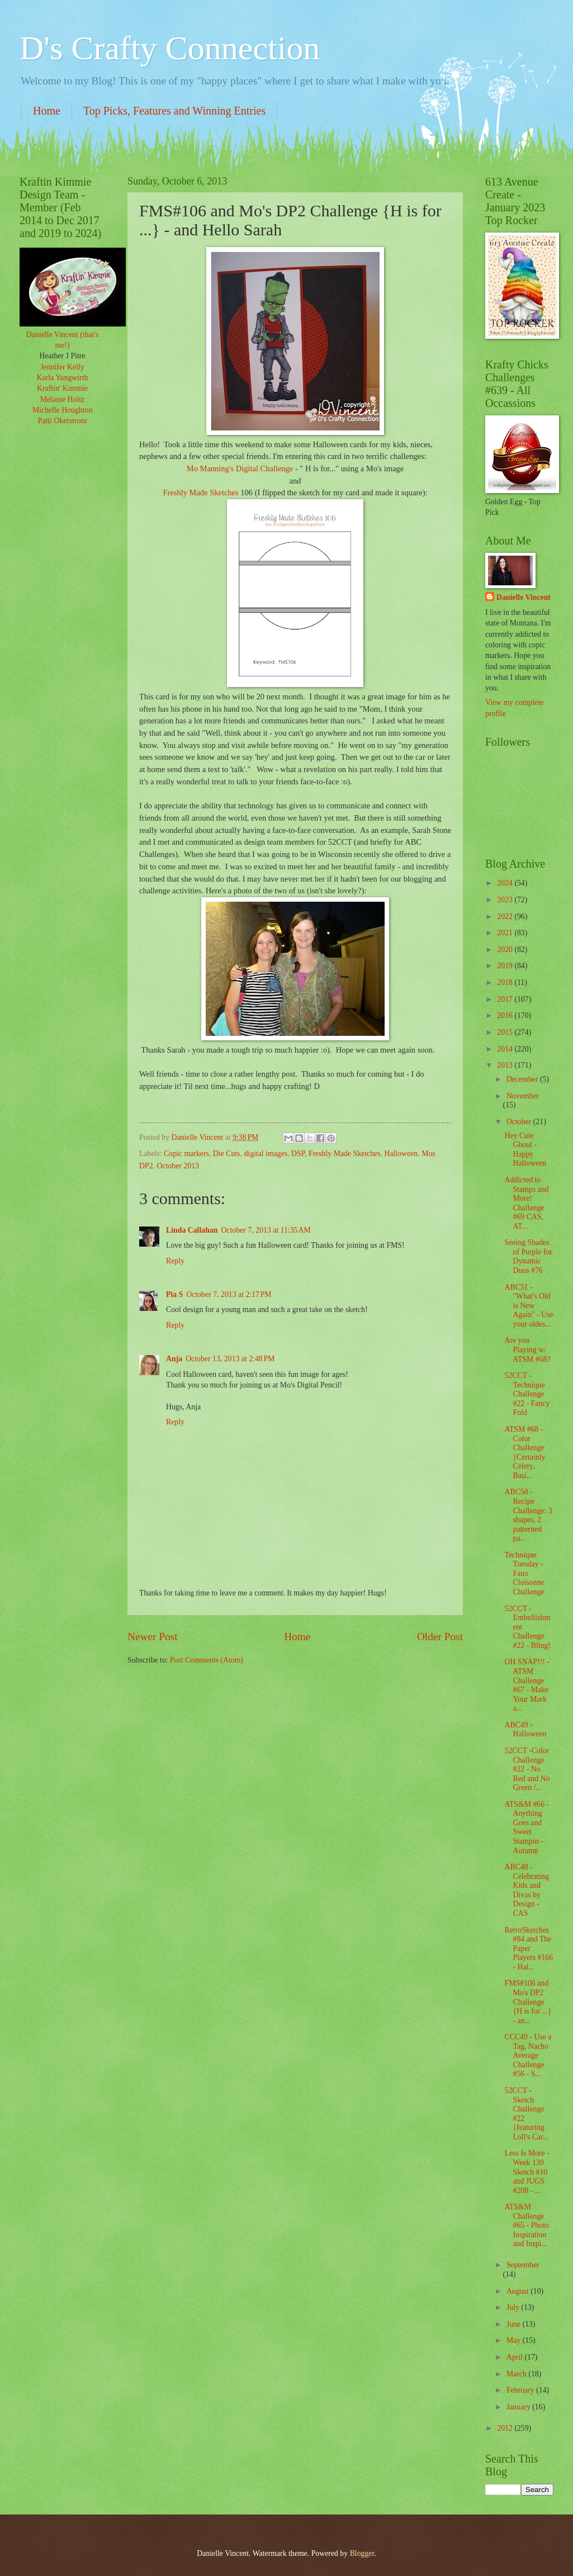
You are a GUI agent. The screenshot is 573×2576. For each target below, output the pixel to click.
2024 (505, 883)
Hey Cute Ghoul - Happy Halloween (525, 1149)
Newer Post (152, 1636)
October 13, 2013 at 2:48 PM (230, 1359)
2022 (505, 916)
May (514, 2340)
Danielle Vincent (523, 597)
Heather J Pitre (63, 356)
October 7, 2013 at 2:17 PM (228, 1294)
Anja (174, 1359)
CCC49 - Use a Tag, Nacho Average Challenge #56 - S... (527, 2055)
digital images (265, 1153)
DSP (298, 1153)
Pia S (174, 1294)
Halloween (401, 1153)
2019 (505, 966)
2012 (505, 2428)
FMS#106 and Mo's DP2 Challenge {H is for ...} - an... (527, 2001)
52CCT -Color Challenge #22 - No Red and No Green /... (527, 1769)
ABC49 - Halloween (525, 1730)
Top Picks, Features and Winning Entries (174, 111)
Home (46, 111)
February (521, 2390)
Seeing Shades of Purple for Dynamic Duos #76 (528, 1256)
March (517, 2374)
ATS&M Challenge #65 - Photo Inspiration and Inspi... (526, 2225)
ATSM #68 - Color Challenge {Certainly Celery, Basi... (524, 1452)
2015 (505, 1032)
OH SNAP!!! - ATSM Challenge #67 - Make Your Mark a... (526, 1685)
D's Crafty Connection (170, 48)
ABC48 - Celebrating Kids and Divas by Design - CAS (526, 1890)
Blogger (362, 2553)
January (519, 2407)
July (513, 2307)
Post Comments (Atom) (206, 1660)
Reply (175, 1261)
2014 (505, 1049)
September (522, 2265)
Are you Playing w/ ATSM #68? (527, 1349)
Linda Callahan (191, 1230)
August (518, 2291)
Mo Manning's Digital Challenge (241, 468)
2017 (505, 999)
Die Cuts (226, 1153)
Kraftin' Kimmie (62, 388)
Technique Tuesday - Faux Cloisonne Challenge (524, 1573)
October (519, 1121)
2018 (505, 982)
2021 (505, 933)
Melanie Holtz (62, 399)
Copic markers (186, 1153)
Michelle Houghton (62, 410)
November (522, 1096)
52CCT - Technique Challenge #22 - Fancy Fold (527, 1394)
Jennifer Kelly (62, 367)
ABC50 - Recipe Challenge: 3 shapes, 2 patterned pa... (528, 1515)
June (514, 2324)
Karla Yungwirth (62, 377)
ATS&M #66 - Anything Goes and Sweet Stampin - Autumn (526, 1827)
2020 (505, 949)
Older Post (440, 1636)
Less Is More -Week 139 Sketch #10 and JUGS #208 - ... (526, 2171)
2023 (505, 900)
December (523, 1079)
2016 (505, 1015)
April (515, 2357)
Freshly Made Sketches (201, 492)
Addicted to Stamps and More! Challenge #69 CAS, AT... (526, 1203)
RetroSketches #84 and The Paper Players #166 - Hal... (528, 1948)
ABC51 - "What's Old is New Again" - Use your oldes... (528, 1305)
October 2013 (177, 1166)
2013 (505, 1065)
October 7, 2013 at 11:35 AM (265, 1230)
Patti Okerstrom (62, 420)
